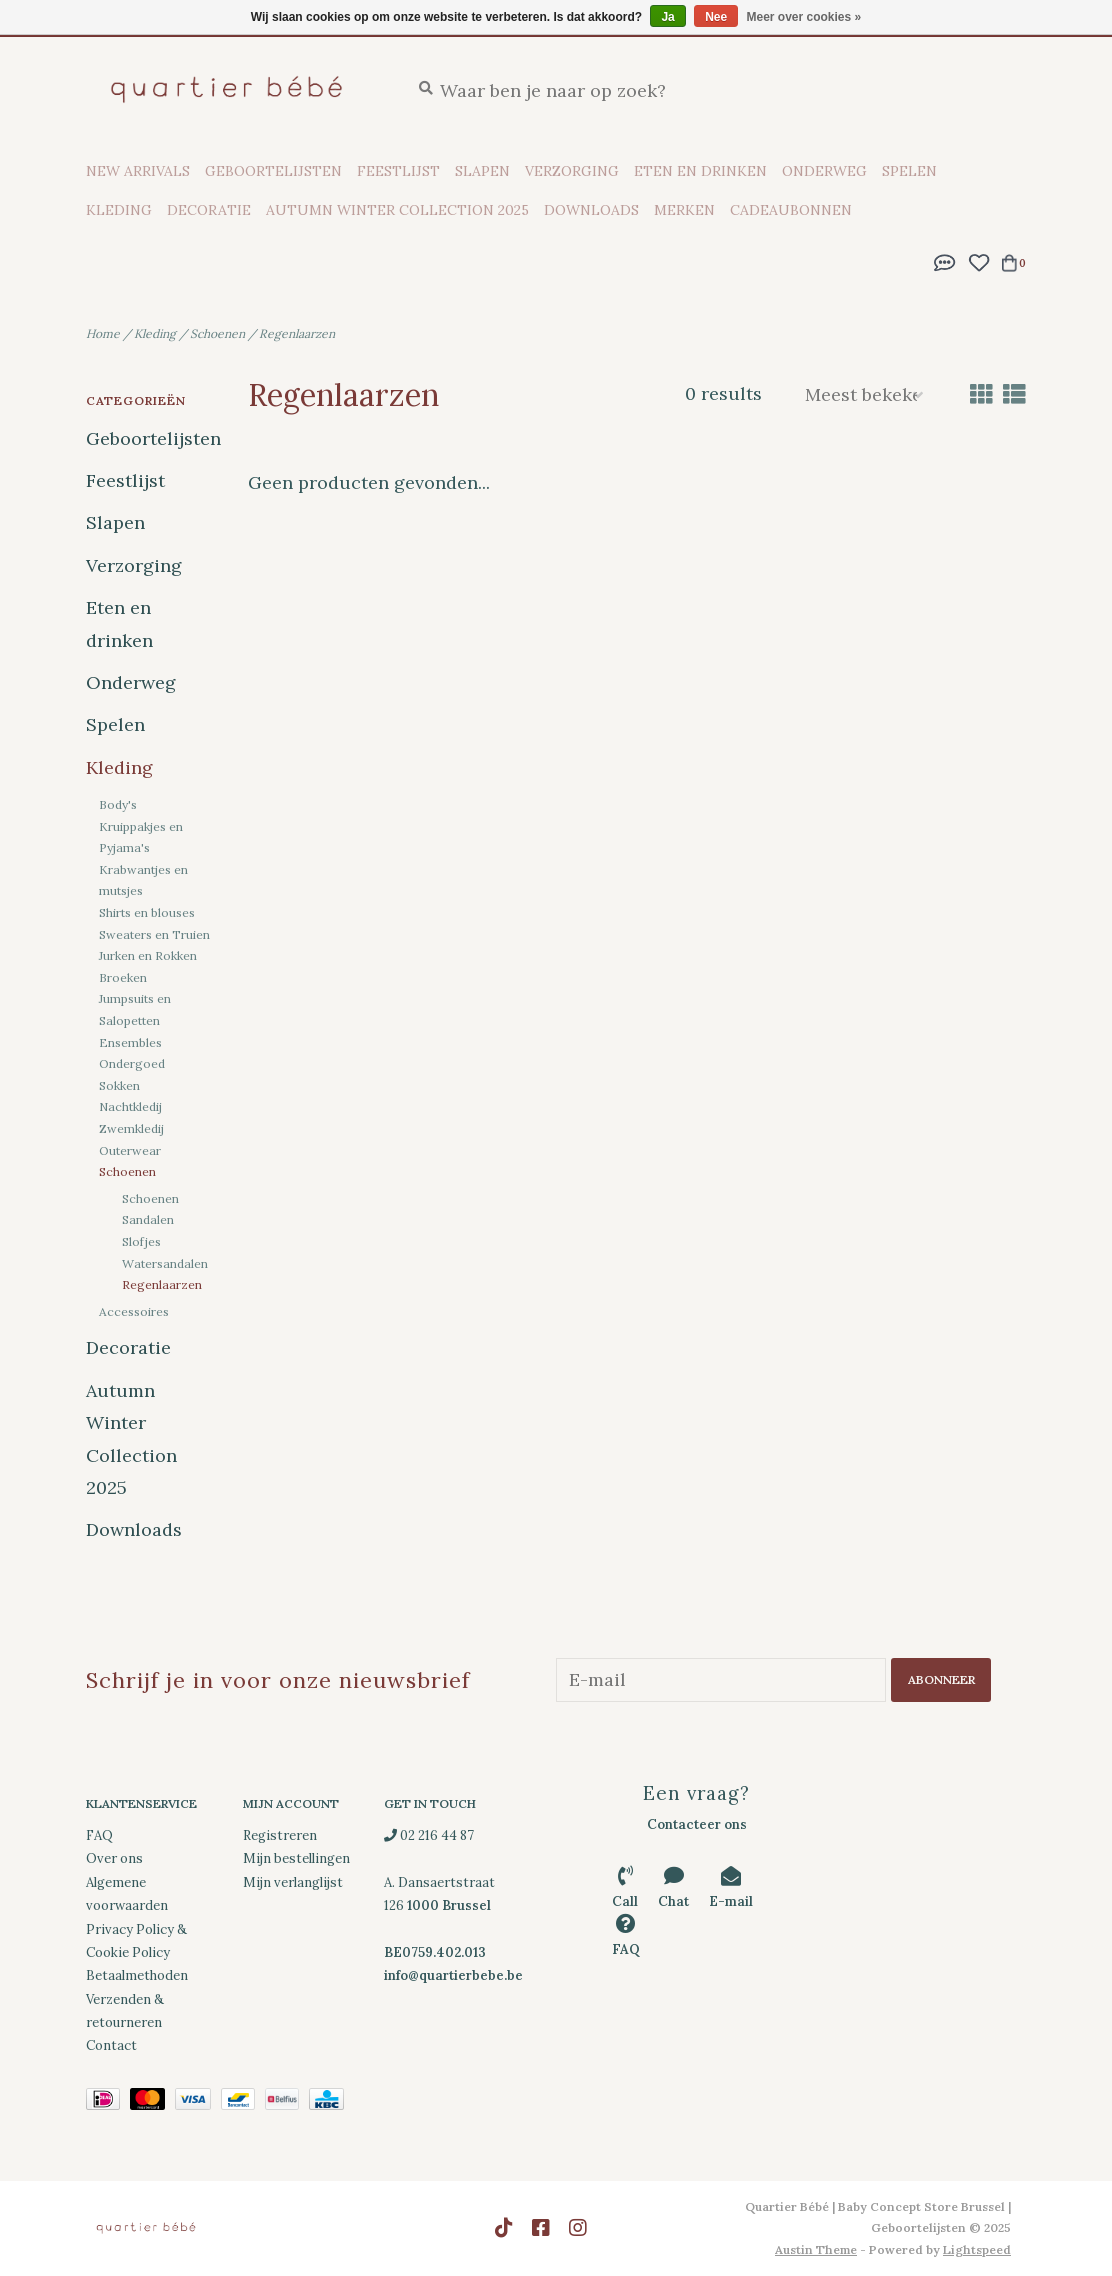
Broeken (123, 977)
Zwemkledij (131, 1128)
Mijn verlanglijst (293, 1882)
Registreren (280, 1835)
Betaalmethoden (137, 1975)
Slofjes (141, 1241)
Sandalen (148, 1219)
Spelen (909, 171)
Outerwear (130, 1150)
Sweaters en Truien (154, 934)
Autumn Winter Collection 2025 (397, 210)
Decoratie (209, 210)
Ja (667, 17)
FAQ (99, 1835)
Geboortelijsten (273, 171)
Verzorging (572, 171)
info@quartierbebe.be (453, 1975)
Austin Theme (816, 2249)
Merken (684, 210)
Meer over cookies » (804, 17)
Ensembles (130, 1042)
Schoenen (217, 333)
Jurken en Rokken (148, 955)
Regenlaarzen (297, 333)
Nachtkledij (130, 1106)
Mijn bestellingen (296, 1858)
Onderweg (824, 171)
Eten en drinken (700, 171)
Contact (111, 2045)
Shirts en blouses (147, 912)
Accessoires (134, 1311)
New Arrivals (138, 171)
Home (103, 333)
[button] (945, 260)
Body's (118, 804)
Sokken (119, 1085)
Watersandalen (165, 1263)
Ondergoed (132, 1063)
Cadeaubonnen (791, 210)
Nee (716, 17)
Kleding (119, 210)
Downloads (591, 210)
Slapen (482, 171)
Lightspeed (977, 2249)
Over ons (114, 1858)
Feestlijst (398, 171)
